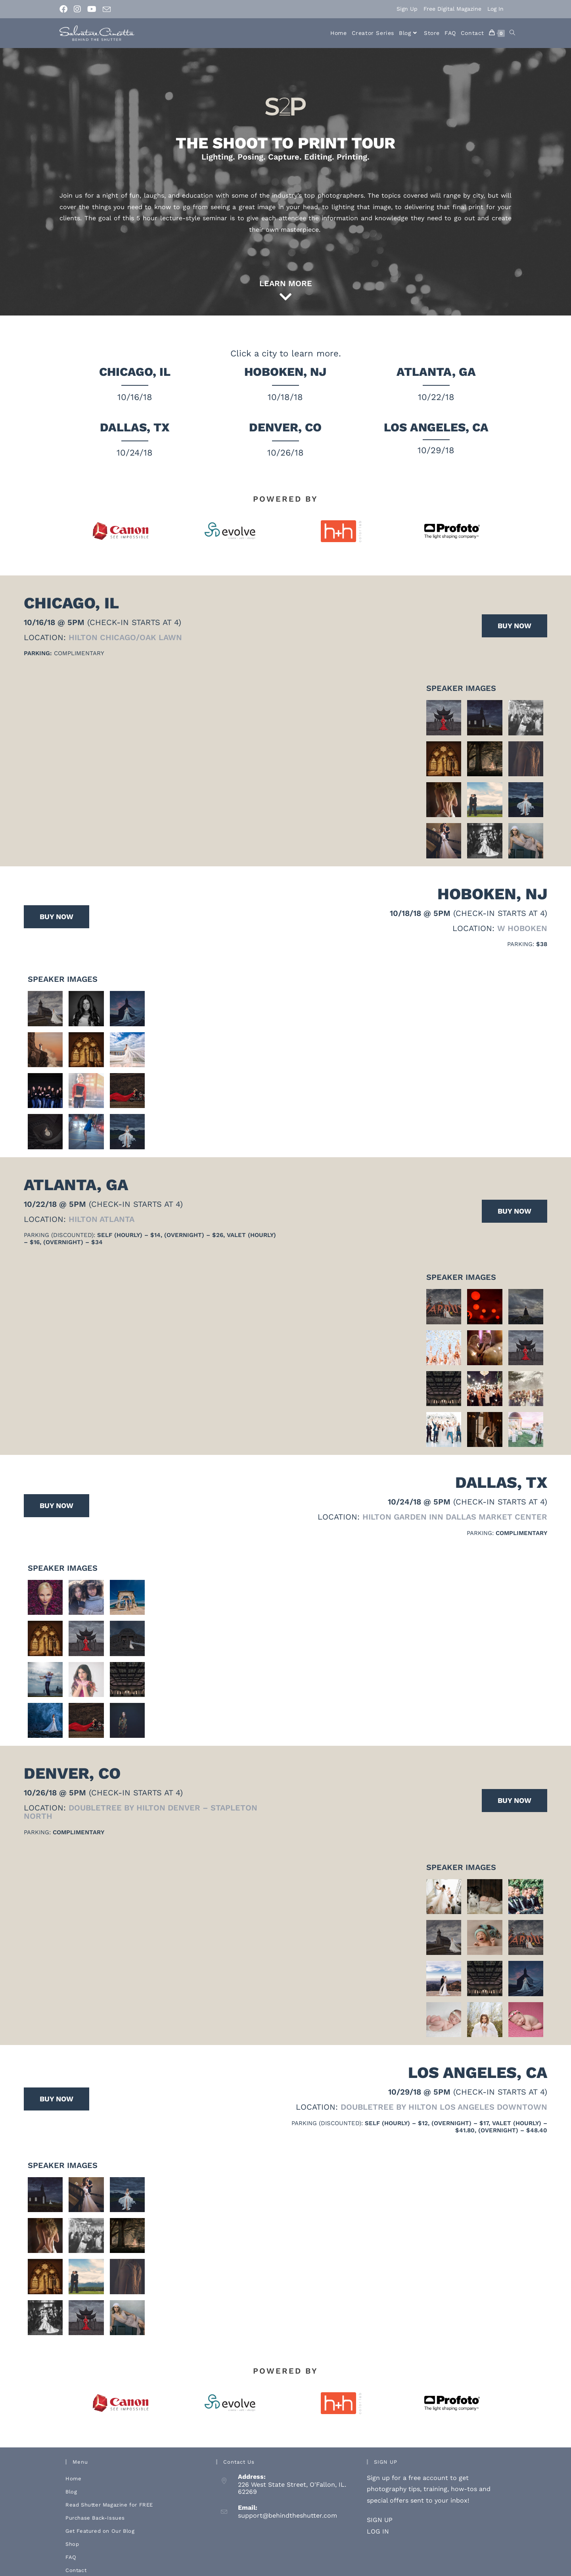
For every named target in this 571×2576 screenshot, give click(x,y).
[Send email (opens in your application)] (107, 9)
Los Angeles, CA (436, 427)
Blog (71, 2479)
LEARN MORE (285, 283)
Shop (72, 2531)
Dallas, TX (135, 427)
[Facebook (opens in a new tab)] (65, 9)
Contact (75, 2557)
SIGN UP (380, 2507)
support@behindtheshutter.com (287, 2503)
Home (73, 2465)
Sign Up (407, 9)
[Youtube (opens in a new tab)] (92, 9)
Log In (495, 9)
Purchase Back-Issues (95, 2505)
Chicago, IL (135, 372)
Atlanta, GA (436, 372)
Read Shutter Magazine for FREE (109, 2492)
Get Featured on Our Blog (99, 2518)
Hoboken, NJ (285, 372)
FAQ (71, 2544)
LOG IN (378, 2518)
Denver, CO (285, 427)
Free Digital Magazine (452, 9)
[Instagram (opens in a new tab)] (77, 9)
